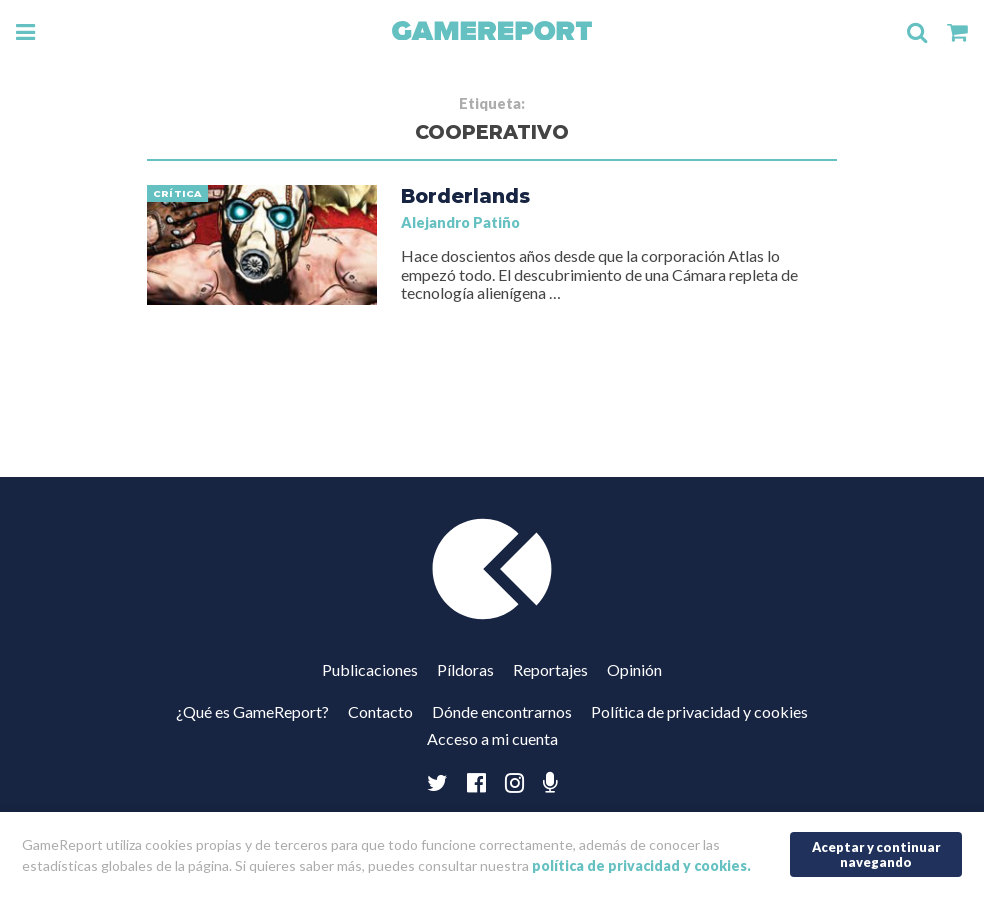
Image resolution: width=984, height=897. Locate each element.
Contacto (380, 711)
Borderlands (465, 196)
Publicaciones (370, 669)
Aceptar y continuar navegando (876, 854)
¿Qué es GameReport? (252, 711)
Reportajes (550, 669)
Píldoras (465, 669)
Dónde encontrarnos (502, 711)
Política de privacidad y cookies (699, 711)
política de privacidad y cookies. (641, 865)
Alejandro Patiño (460, 222)
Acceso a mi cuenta (492, 738)
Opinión (634, 669)
